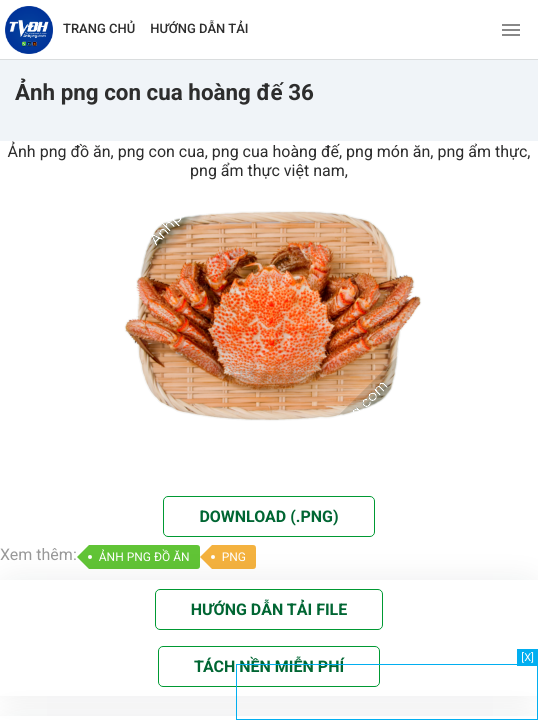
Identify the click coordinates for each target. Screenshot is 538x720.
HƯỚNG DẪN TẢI (199, 29)
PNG (234, 557)
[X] (527, 657)
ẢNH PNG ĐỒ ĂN (144, 557)
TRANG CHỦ (99, 29)
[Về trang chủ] (29, 30)
